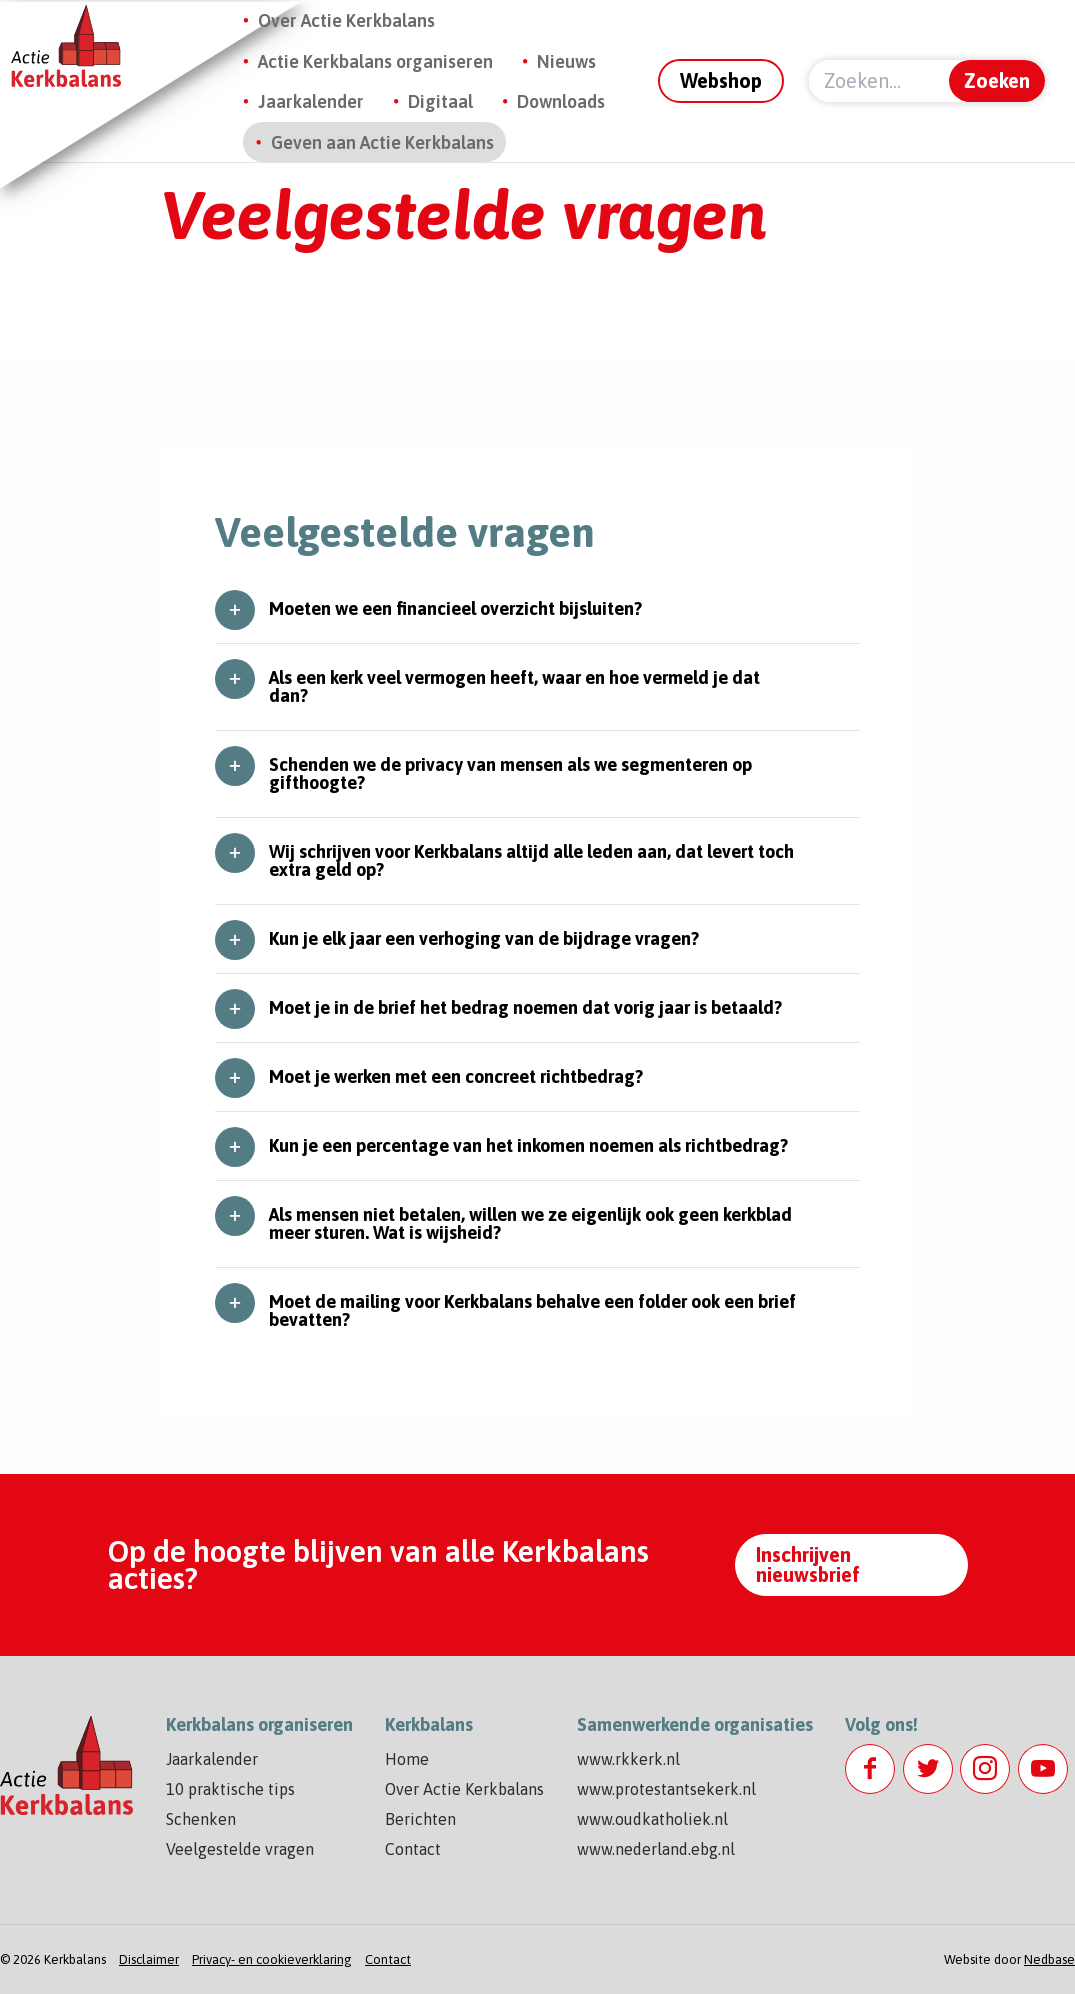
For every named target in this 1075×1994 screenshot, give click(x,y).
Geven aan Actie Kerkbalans (382, 142)
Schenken (201, 1819)
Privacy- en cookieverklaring (272, 1959)
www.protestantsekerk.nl (666, 1789)
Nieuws (566, 61)
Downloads (561, 101)
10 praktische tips (230, 1789)
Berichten (420, 1819)
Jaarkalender (311, 101)
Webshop (721, 80)
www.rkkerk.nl (628, 1759)
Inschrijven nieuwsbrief (808, 1564)
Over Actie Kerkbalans (346, 20)
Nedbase (1049, 1959)
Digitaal (440, 101)
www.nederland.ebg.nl (656, 1849)
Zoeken (997, 80)
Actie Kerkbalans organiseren (375, 61)
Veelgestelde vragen (240, 1849)
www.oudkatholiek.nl (652, 1819)
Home (407, 1759)
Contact (413, 1849)
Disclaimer (149, 1959)
